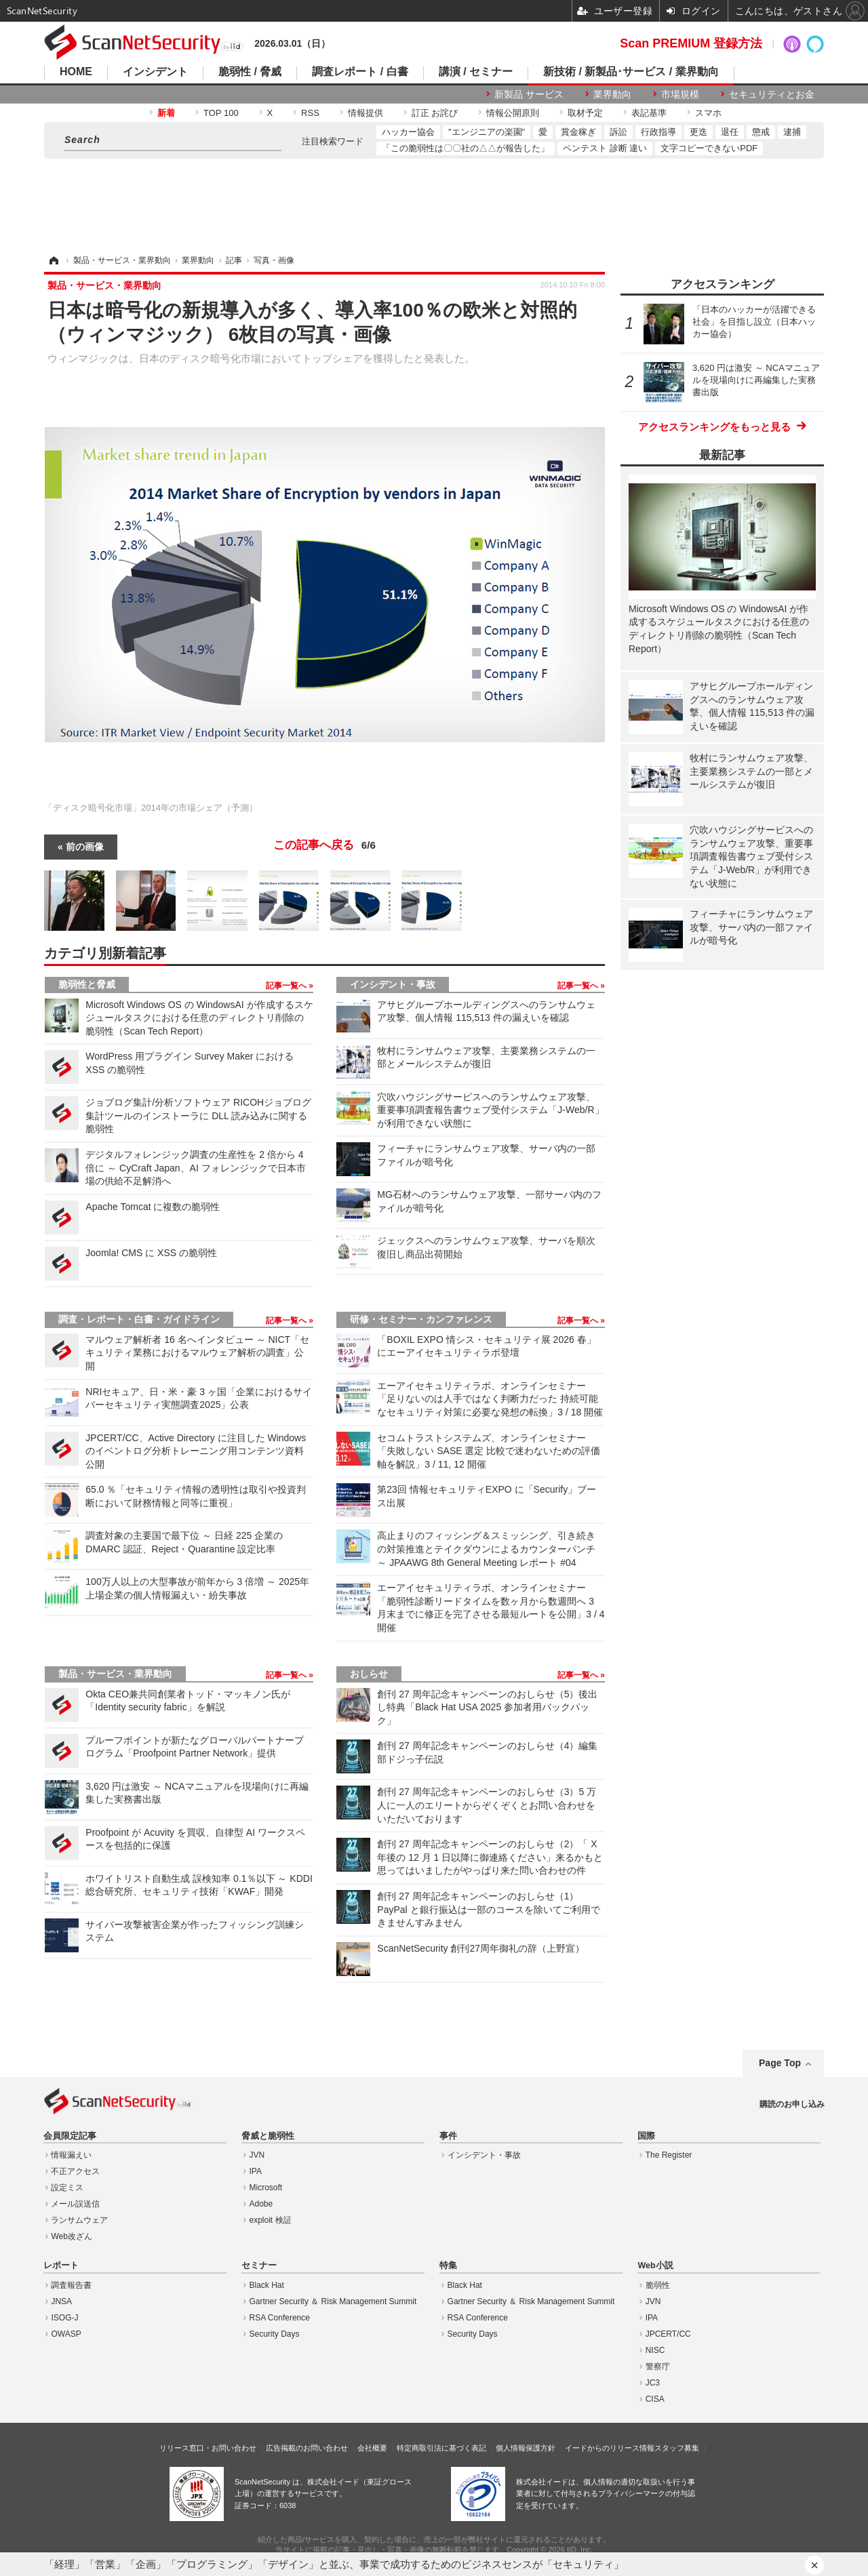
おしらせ (369, 1673)
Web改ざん (71, 2236)
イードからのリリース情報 (609, 2448)
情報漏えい (71, 2155)
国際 (646, 2136)
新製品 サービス (529, 94)
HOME (76, 71)
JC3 (653, 2383)
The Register (669, 2155)
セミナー (259, 2265)
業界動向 (612, 94)
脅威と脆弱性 (267, 2136)
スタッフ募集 (676, 2448)
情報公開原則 (512, 113)
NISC (655, 2350)
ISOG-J (64, 2317)
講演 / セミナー (476, 71)
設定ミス (67, 2187)
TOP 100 (221, 113)
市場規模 (680, 94)
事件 (448, 2136)
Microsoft (266, 2187)
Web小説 (655, 2265)
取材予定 (585, 113)
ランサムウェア (79, 2220)
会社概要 (372, 2448)
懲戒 (761, 132)
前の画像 (85, 846)
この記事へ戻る (324, 845)
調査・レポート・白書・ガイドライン (139, 1319)
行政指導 (658, 132)
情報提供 (365, 113)
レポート (61, 2265)
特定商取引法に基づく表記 (441, 2448)
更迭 (698, 132)
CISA (655, 2399)
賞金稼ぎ (578, 132)
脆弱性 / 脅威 (249, 71)
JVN (257, 2155)
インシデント (155, 71)
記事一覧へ (287, 985)
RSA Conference (280, 2317)
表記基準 (649, 113)
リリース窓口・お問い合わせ (207, 2448)
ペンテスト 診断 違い (605, 148)
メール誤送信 (75, 2204)
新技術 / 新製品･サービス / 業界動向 (631, 71)
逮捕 (792, 132)
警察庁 (658, 2366)
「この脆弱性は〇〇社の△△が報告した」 (465, 148)
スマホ (708, 113)
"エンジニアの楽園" (486, 132)
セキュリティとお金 (771, 94)
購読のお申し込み (792, 2104)
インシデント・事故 (392, 984)
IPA (256, 2171)
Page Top (780, 2062)
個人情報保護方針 (525, 2448)
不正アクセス (75, 2171)
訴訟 (618, 132)
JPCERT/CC (668, 2334)
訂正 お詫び (435, 113)
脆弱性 (658, 2285)
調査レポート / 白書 (360, 71)
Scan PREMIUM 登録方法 (691, 43)
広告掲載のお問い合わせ (307, 2448)
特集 (448, 2265)
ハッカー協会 (408, 132)
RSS (310, 113)
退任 (729, 132)
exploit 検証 (271, 2220)
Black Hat (267, 2285)
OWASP (66, 2334)
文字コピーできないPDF (708, 148)
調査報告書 (71, 2285)
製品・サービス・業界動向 (115, 1673)
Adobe (261, 2204)
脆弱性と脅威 (86, 984)
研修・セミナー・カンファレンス (421, 1319)
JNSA (61, 2301)
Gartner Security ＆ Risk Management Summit (333, 2301)
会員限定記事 (69, 2136)
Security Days (275, 2334)
